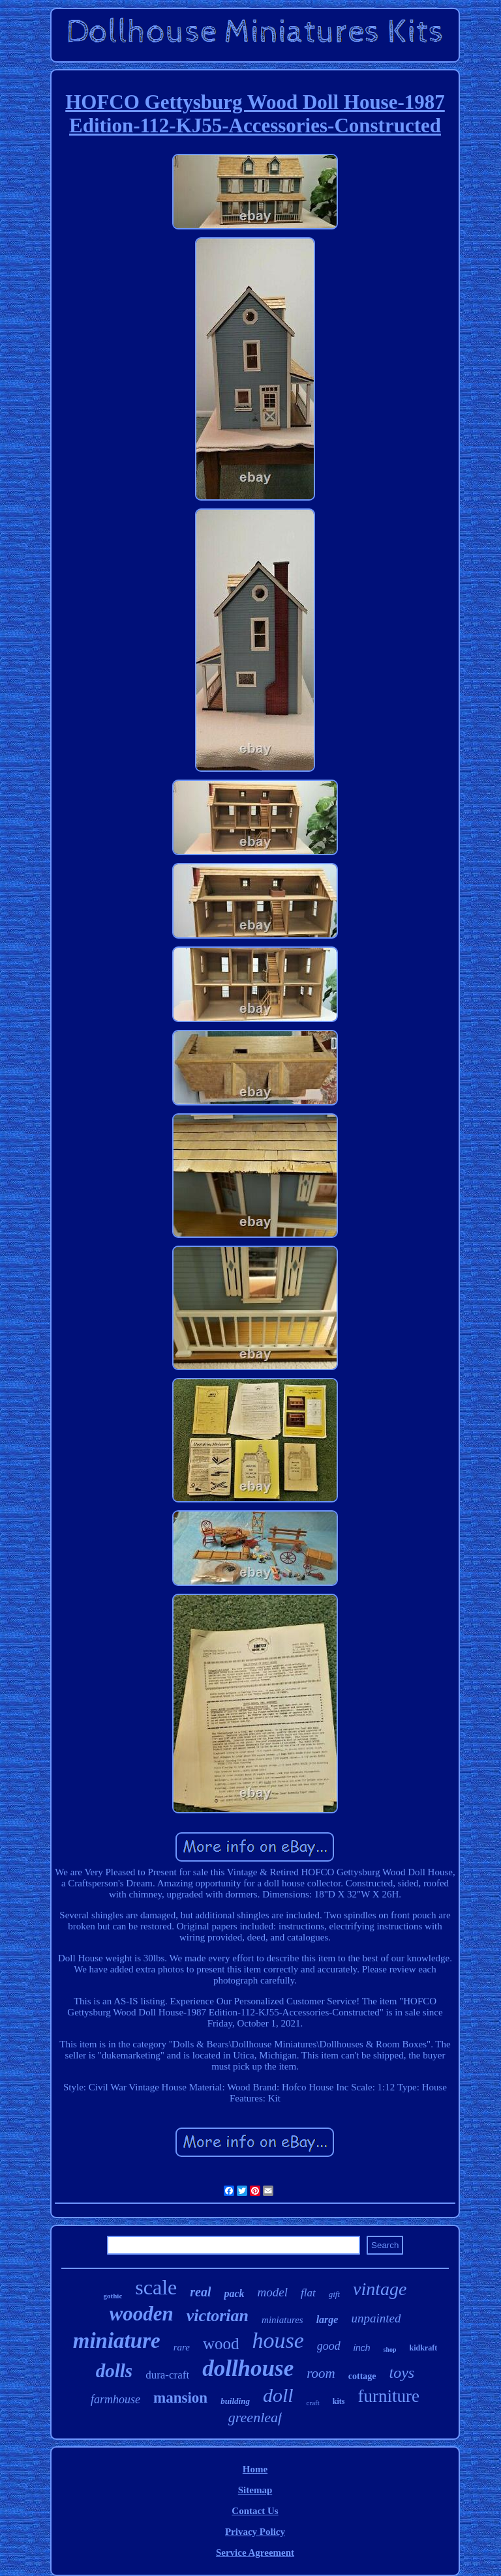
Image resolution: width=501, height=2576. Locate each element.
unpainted (376, 2318)
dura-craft (167, 2375)
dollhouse (248, 2368)
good (329, 2345)
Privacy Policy (255, 2531)
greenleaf (255, 2417)
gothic (113, 2296)
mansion (180, 2398)
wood (221, 2343)
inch (362, 2348)
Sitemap (255, 2490)
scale (156, 2287)
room (321, 2373)
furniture (388, 2396)
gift (334, 2294)
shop (390, 2349)
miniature (116, 2340)
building (235, 2401)
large (327, 2319)
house (277, 2340)
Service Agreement (255, 2552)
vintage (379, 2289)
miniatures (282, 2320)
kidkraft (424, 2347)
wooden (142, 2313)
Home (255, 2469)
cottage (362, 2376)
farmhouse (115, 2399)
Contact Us (255, 2511)
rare (182, 2347)
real (200, 2292)
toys (402, 2372)
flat (308, 2293)
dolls (114, 2370)
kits (339, 2401)
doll (278, 2395)
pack (234, 2293)
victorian (218, 2315)
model (273, 2292)
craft (313, 2403)
